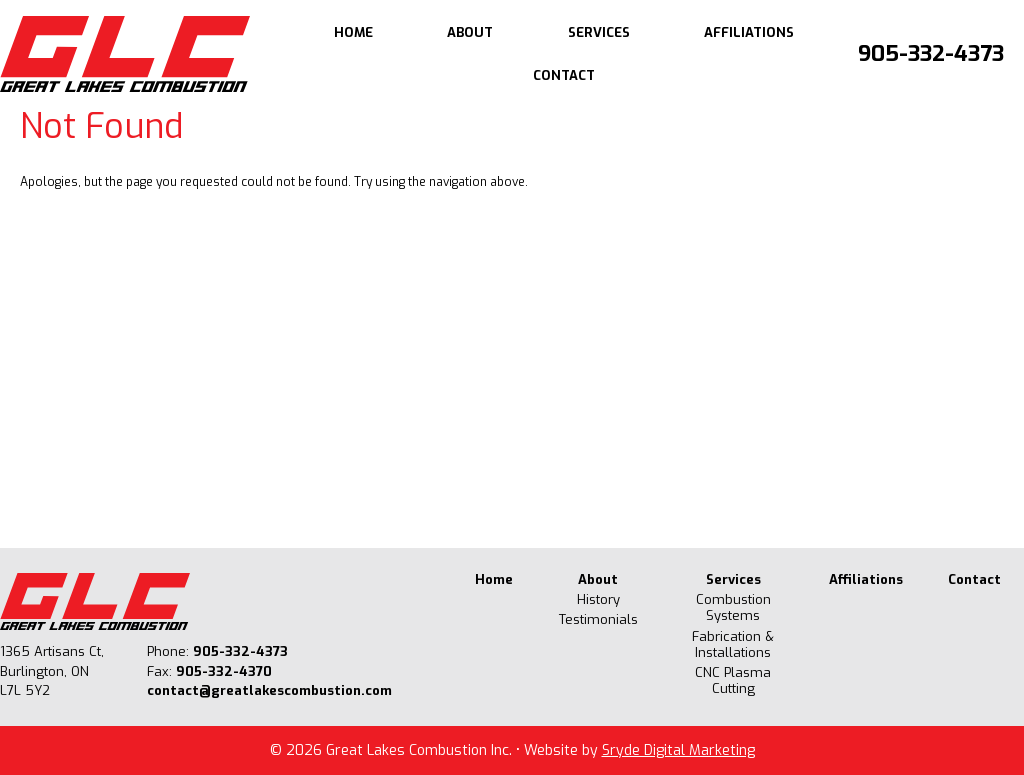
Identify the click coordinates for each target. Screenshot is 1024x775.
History (598, 600)
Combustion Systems (733, 608)
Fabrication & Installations (733, 645)
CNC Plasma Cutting (733, 681)
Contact (564, 75)
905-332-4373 (931, 53)
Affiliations (749, 32)
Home (353, 32)
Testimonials (598, 620)
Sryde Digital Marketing (678, 750)
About (470, 32)
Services (599, 32)
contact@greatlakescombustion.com (269, 690)
